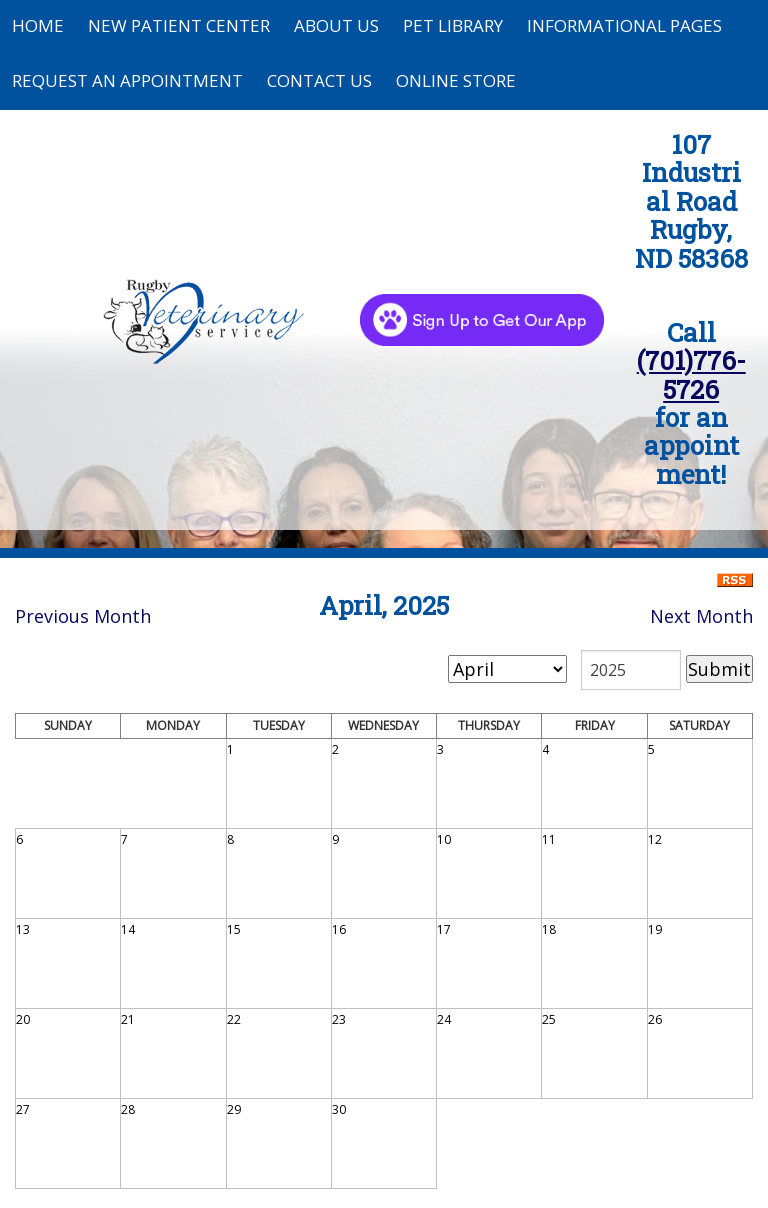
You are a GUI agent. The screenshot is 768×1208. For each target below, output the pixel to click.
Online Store (456, 80)
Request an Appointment (127, 80)
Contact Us (319, 80)
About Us (336, 25)
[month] (507, 669)
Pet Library (453, 25)
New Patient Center (179, 25)
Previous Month (83, 616)
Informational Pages (624, 25)
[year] (631, 670)
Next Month (701, 616)
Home (38, 25)
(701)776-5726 (691, 374)
